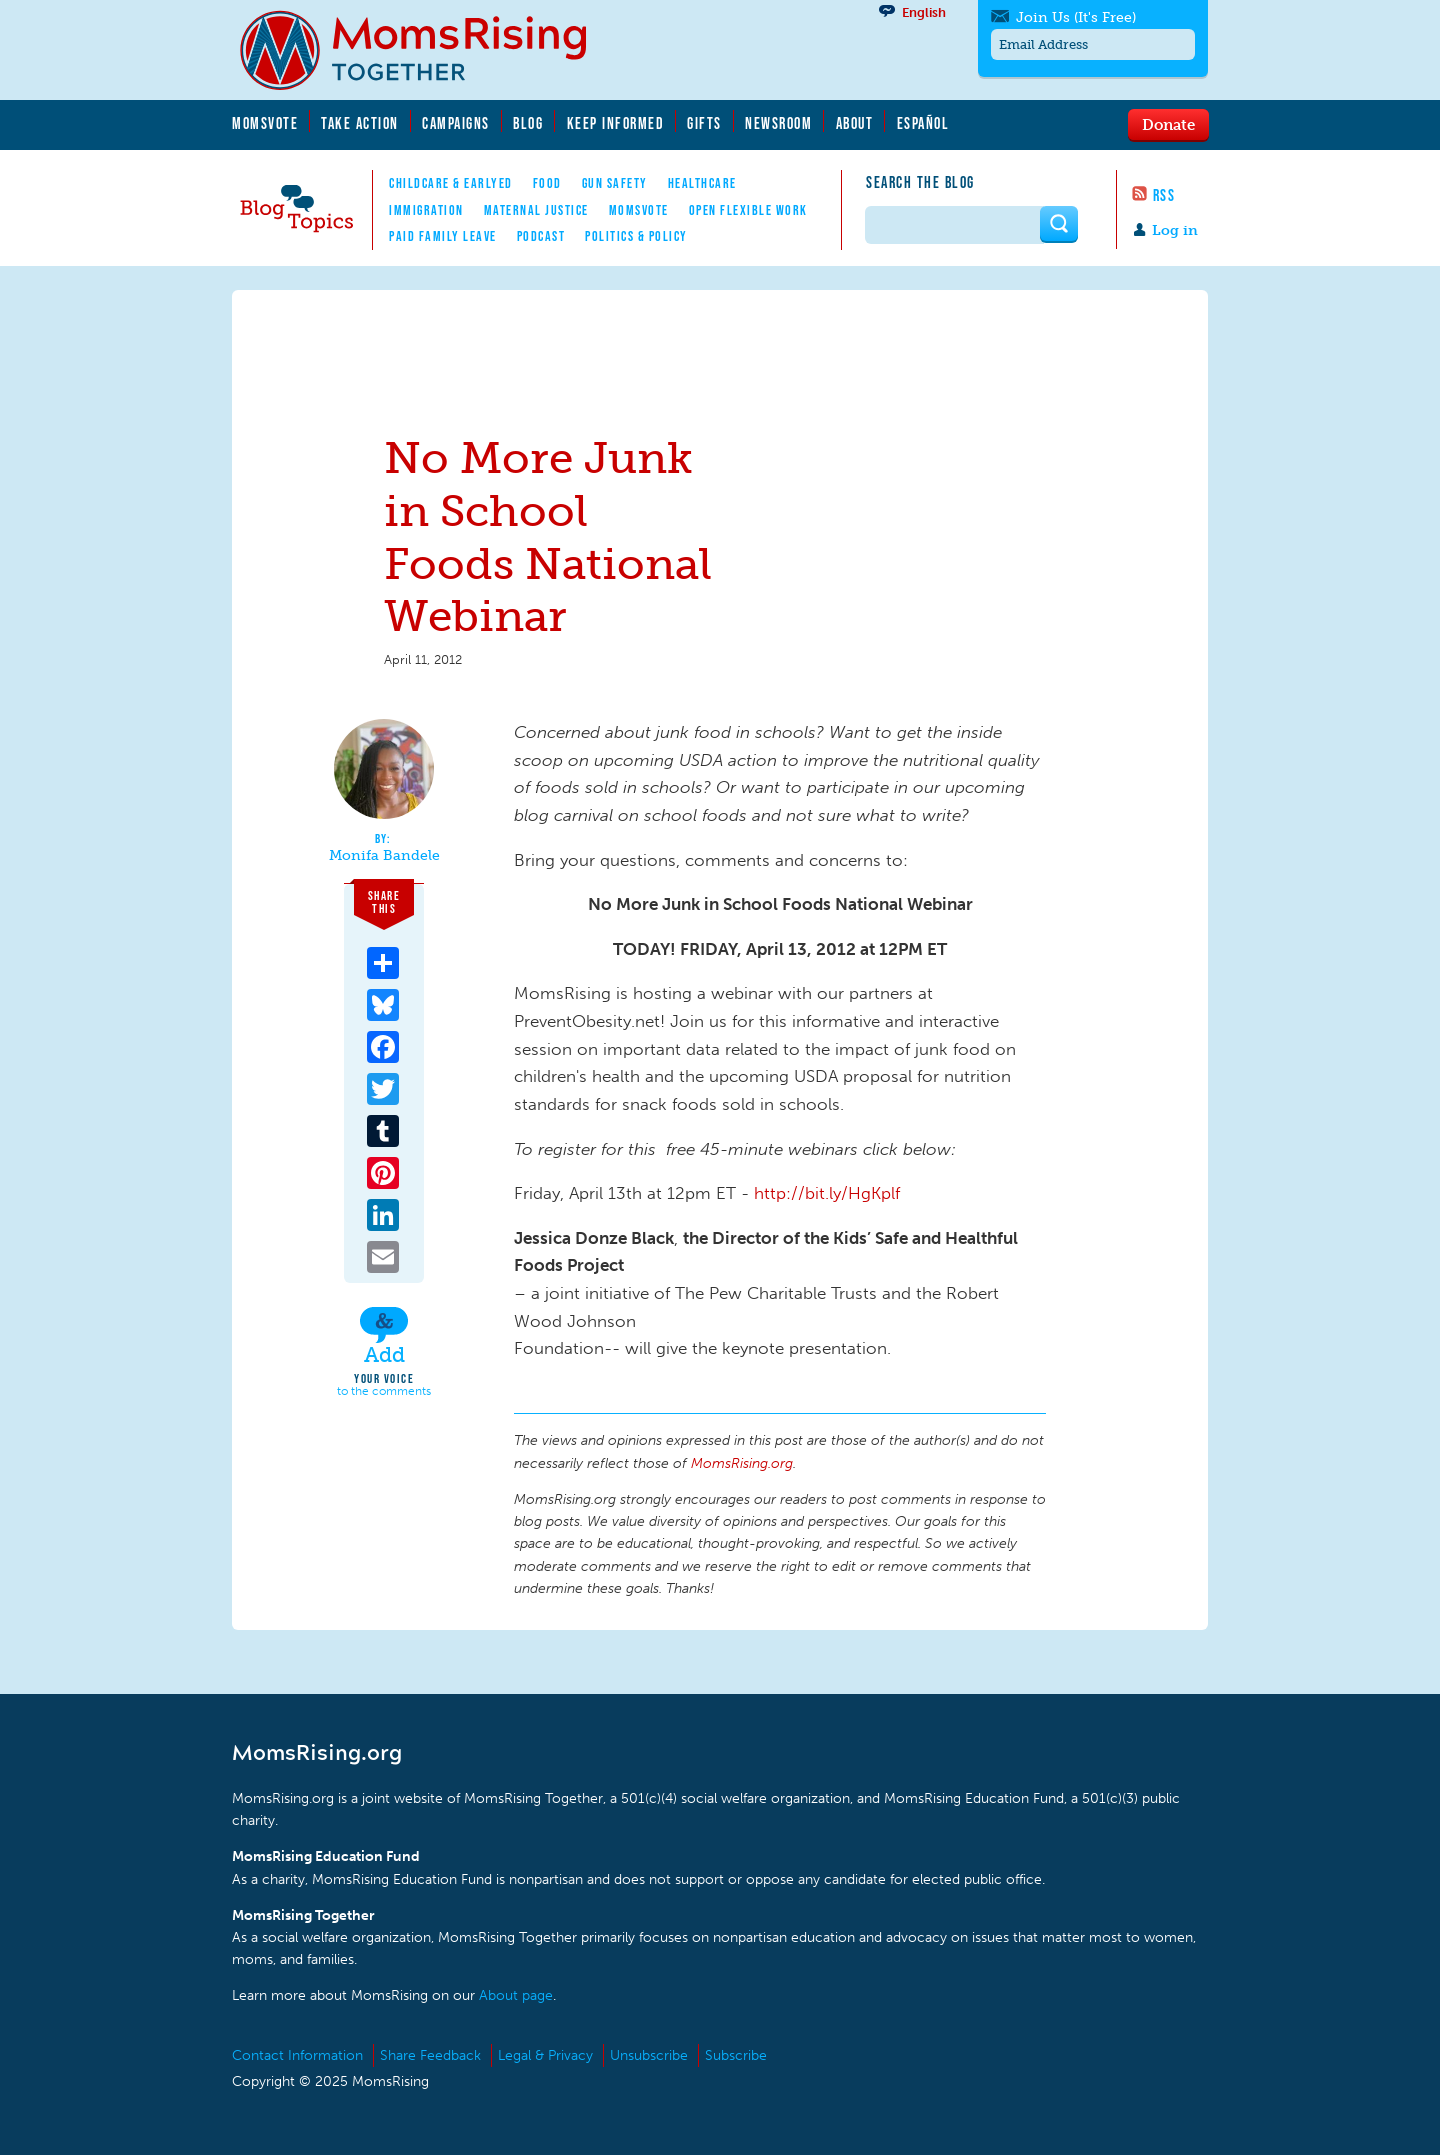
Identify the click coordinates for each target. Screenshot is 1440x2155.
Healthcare (702, 183)
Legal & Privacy (545, 2055)
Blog (528, 123)
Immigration (426, 210)
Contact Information (297, 2055)
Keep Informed (616, 123)
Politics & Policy (636, 236)
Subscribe (736, 2055)
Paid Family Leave (443, 236)
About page (516, 1995)
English (924, 12)
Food (547, 183)
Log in (1175, 230)
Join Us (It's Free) (1076, 17)
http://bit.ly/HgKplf (827, 1193)
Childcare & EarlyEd (451, 183)
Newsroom (778, 123)
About (855, 123)
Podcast (541, 236)
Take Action (360, 123)
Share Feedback (430, 2055)
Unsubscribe (649, 2055)
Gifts (704, 123)
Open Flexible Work (748, 210)
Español (923, 123)
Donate (1168, 124)
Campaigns (456, 123)
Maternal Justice (536, 210)
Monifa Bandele (384, 856)
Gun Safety (615, 183)
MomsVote (265, 123)
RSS (1164, 195)
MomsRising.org (427, 50)
